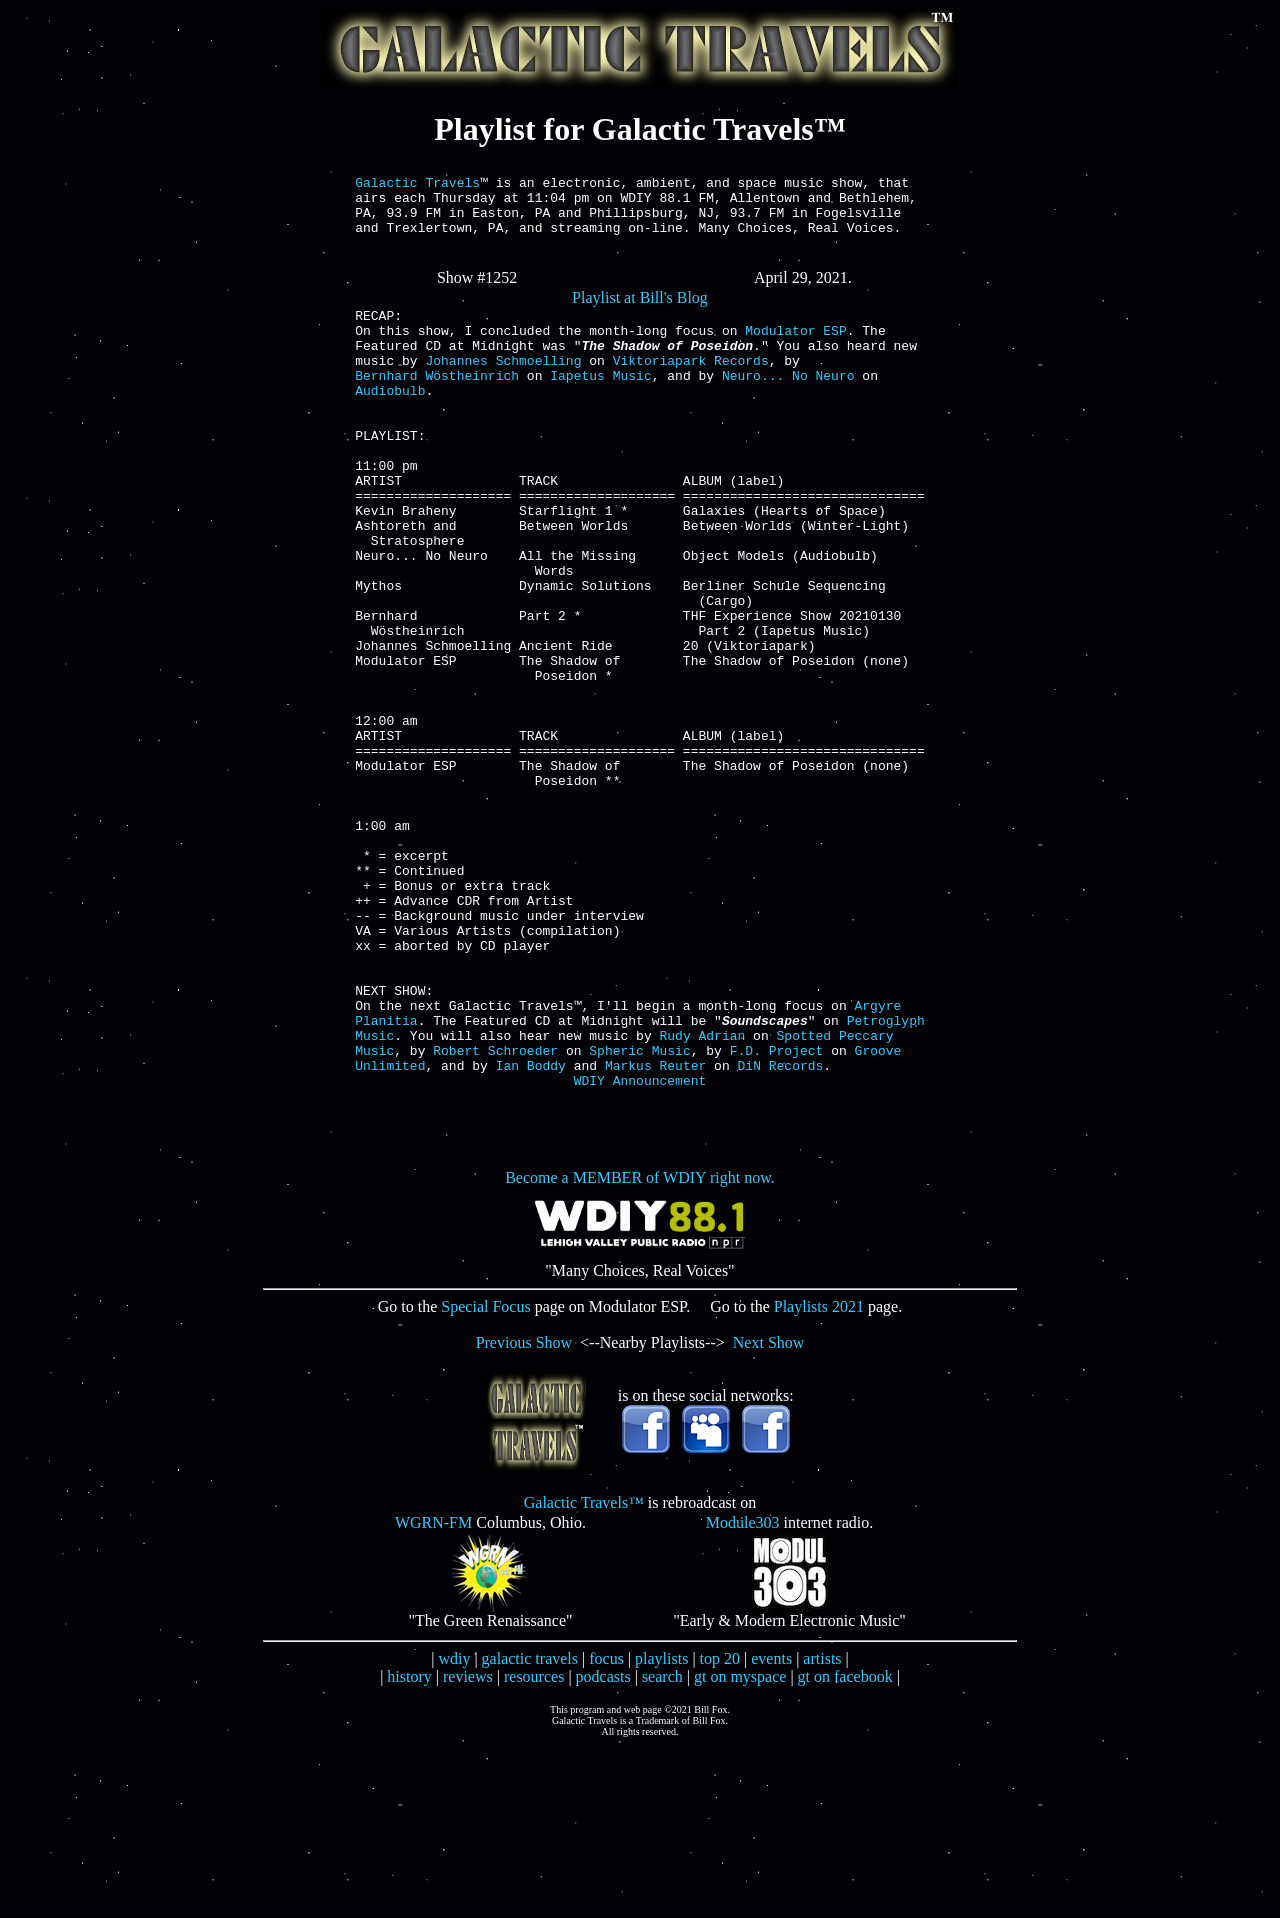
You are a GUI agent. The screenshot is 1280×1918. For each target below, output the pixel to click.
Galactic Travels (417, 185)
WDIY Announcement (640, 1251)
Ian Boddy (531, 1233)
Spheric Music (639, 1215)
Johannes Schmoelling (503, 387)
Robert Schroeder (495, 1215)
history (409, 1847)
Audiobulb (390, 423)
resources (534, 1847)
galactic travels (530, 1829)
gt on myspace (740, 1847)
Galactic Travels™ (584, 1673)
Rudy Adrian (702, 1197)
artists (822, 1829)
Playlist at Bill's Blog (640, 312)
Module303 (743, 1693)
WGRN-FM (433, 1693)
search (662, 1847)
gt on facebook (845, 1847)
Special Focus (485, 1477)
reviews (468, 1847)
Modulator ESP (795, 351)
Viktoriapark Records (691, 387)
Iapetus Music (600, 405)
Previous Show (524, 1513)
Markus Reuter (655, 1233)
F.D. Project (777, 1215)
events (771, 1829)
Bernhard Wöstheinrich (437, 405)
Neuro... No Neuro (788, 405)
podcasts (603, 1847)
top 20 (720, 1829)
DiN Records (781, 1233)
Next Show (769, 1513)
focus (606, 1829)
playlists (661, 1829)
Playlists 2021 (819, 1477)
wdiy (454, 1829)
